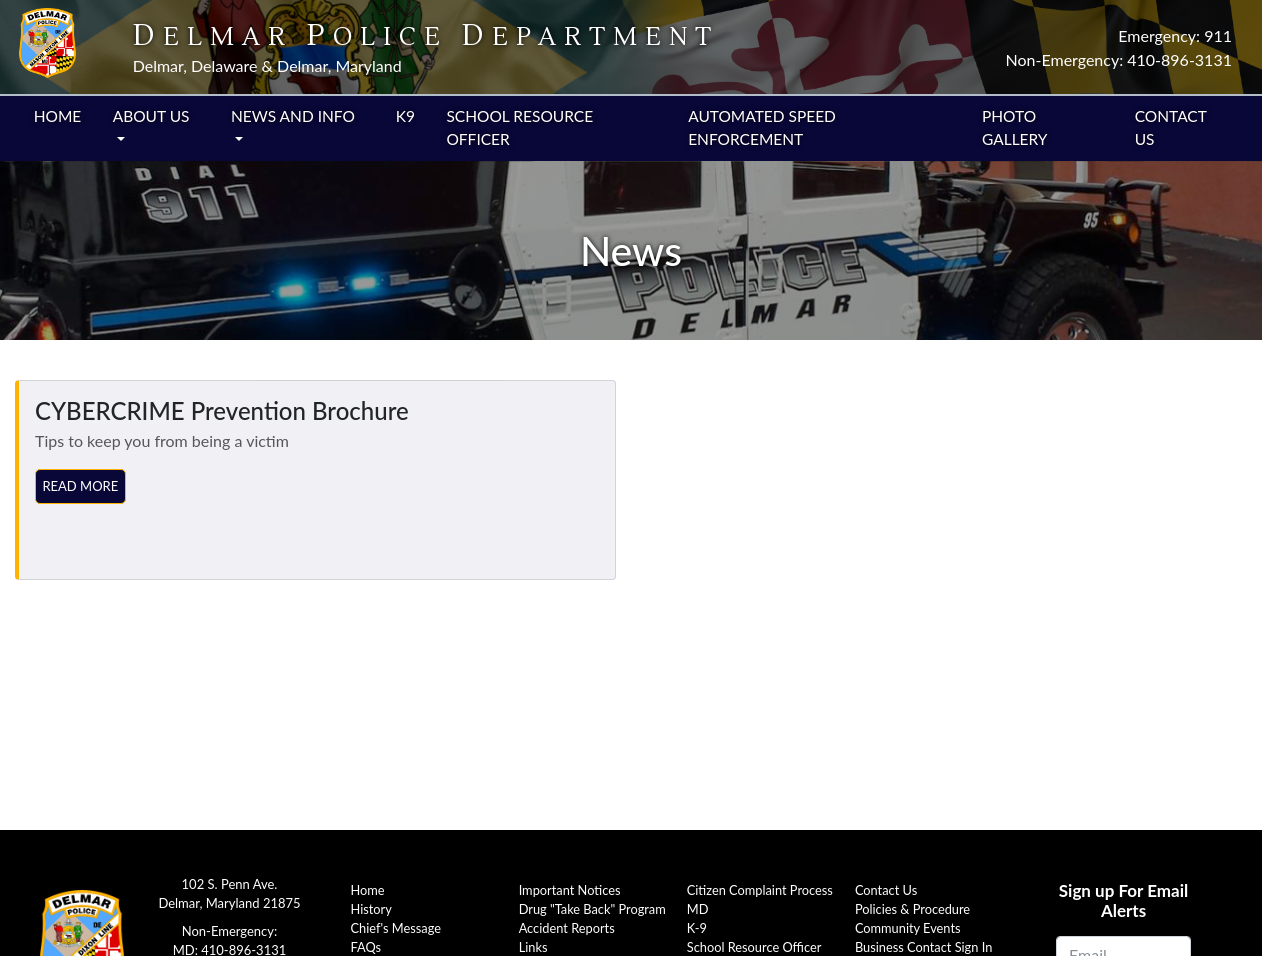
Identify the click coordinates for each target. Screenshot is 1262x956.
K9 (405, 116)
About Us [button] (151, 116)
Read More (80, 486)
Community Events (908, 928)
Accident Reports (567, 928)
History (371, 909)
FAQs (366, 947)
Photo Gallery (1015, 127)
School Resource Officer (519, 127)
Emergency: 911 (1175, 35)
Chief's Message (396, 928)
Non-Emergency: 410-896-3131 (1119, 59)
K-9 (697, 928)
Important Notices (570, 890)
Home (58, 116)
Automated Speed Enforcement (762, 127)
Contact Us (1171, 127)
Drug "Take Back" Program (592, 909)
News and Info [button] (293, 116)
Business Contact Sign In (923, 947)
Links (533, 947)
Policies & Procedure (912, 909)
